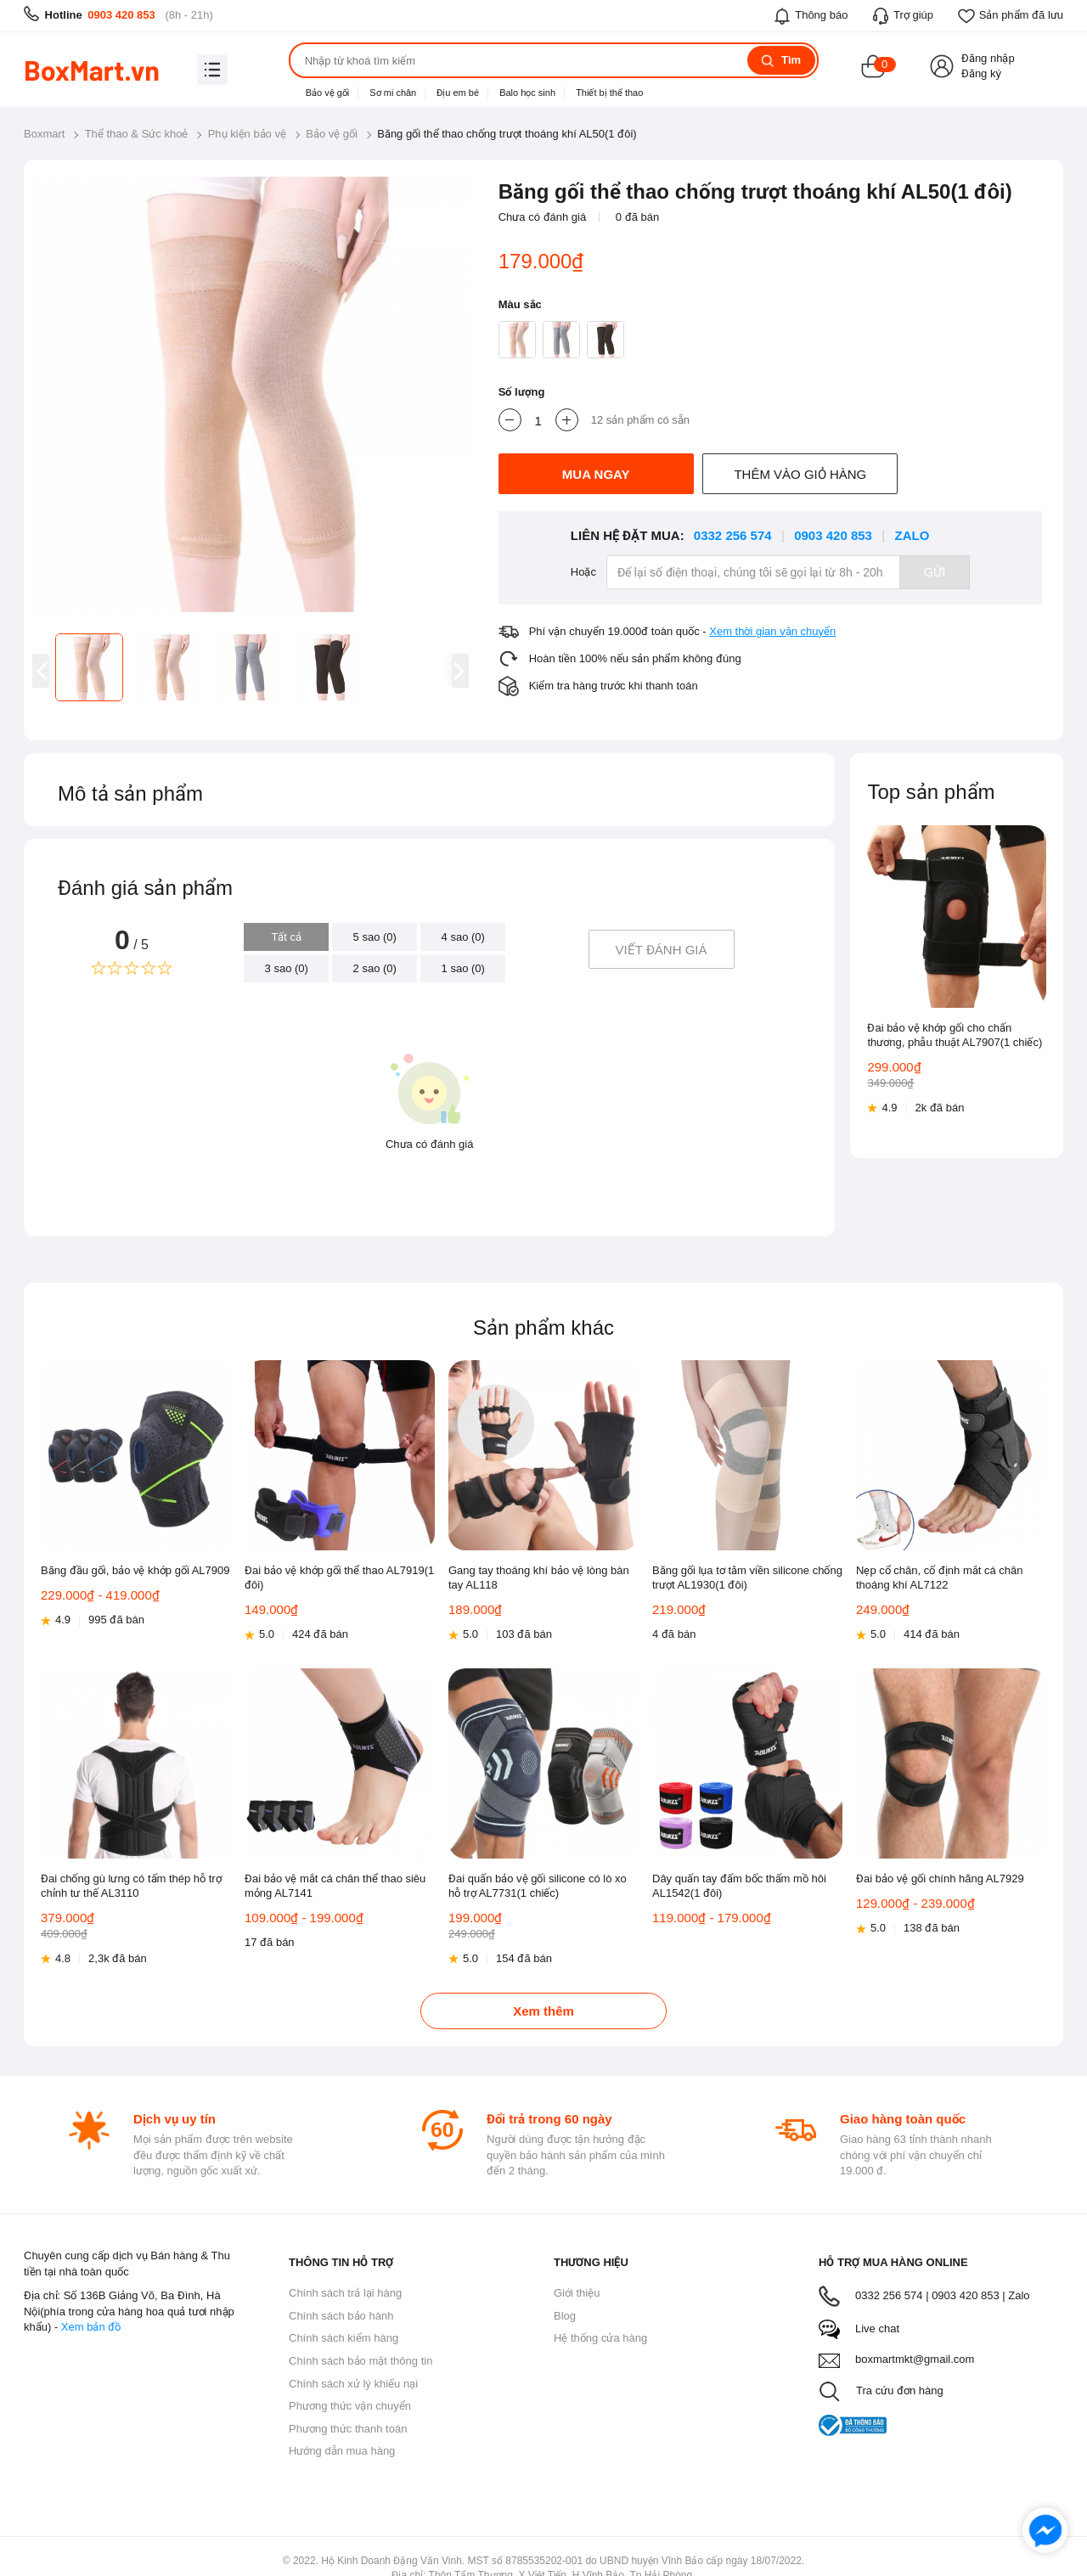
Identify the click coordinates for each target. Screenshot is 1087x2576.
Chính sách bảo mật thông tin (360, 2360)
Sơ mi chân (392, 92)
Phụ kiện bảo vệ (247, 133)
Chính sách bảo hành (341, 2315)
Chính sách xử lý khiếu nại (353, 2383)
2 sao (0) (375, 968)
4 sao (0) (463, 937)
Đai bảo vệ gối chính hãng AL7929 (940, 1878)
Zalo (911, 535)
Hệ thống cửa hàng (600, 2337)
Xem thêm (543, 2011)
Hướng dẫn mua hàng (342, 2450)
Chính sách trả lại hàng (345, 2292)
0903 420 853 (121, 14)
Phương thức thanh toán (348, 2428)
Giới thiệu (577, 2292)
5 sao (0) (375, 937)
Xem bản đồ (91, 2326)
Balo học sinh (527, 92)
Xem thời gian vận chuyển (772, 631)
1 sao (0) (463, 968)
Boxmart (44, 133)
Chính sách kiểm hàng (343, 2337)
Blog (565, 2315)
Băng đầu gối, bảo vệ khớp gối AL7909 (135, 1570)
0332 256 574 (733, 535)
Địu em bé (457, 92)
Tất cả (286, 937)
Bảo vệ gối (328, 92)
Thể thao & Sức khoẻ (137, 133)
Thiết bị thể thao (609, 92)
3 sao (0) (286, 968)
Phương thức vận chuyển (350, 2405)
